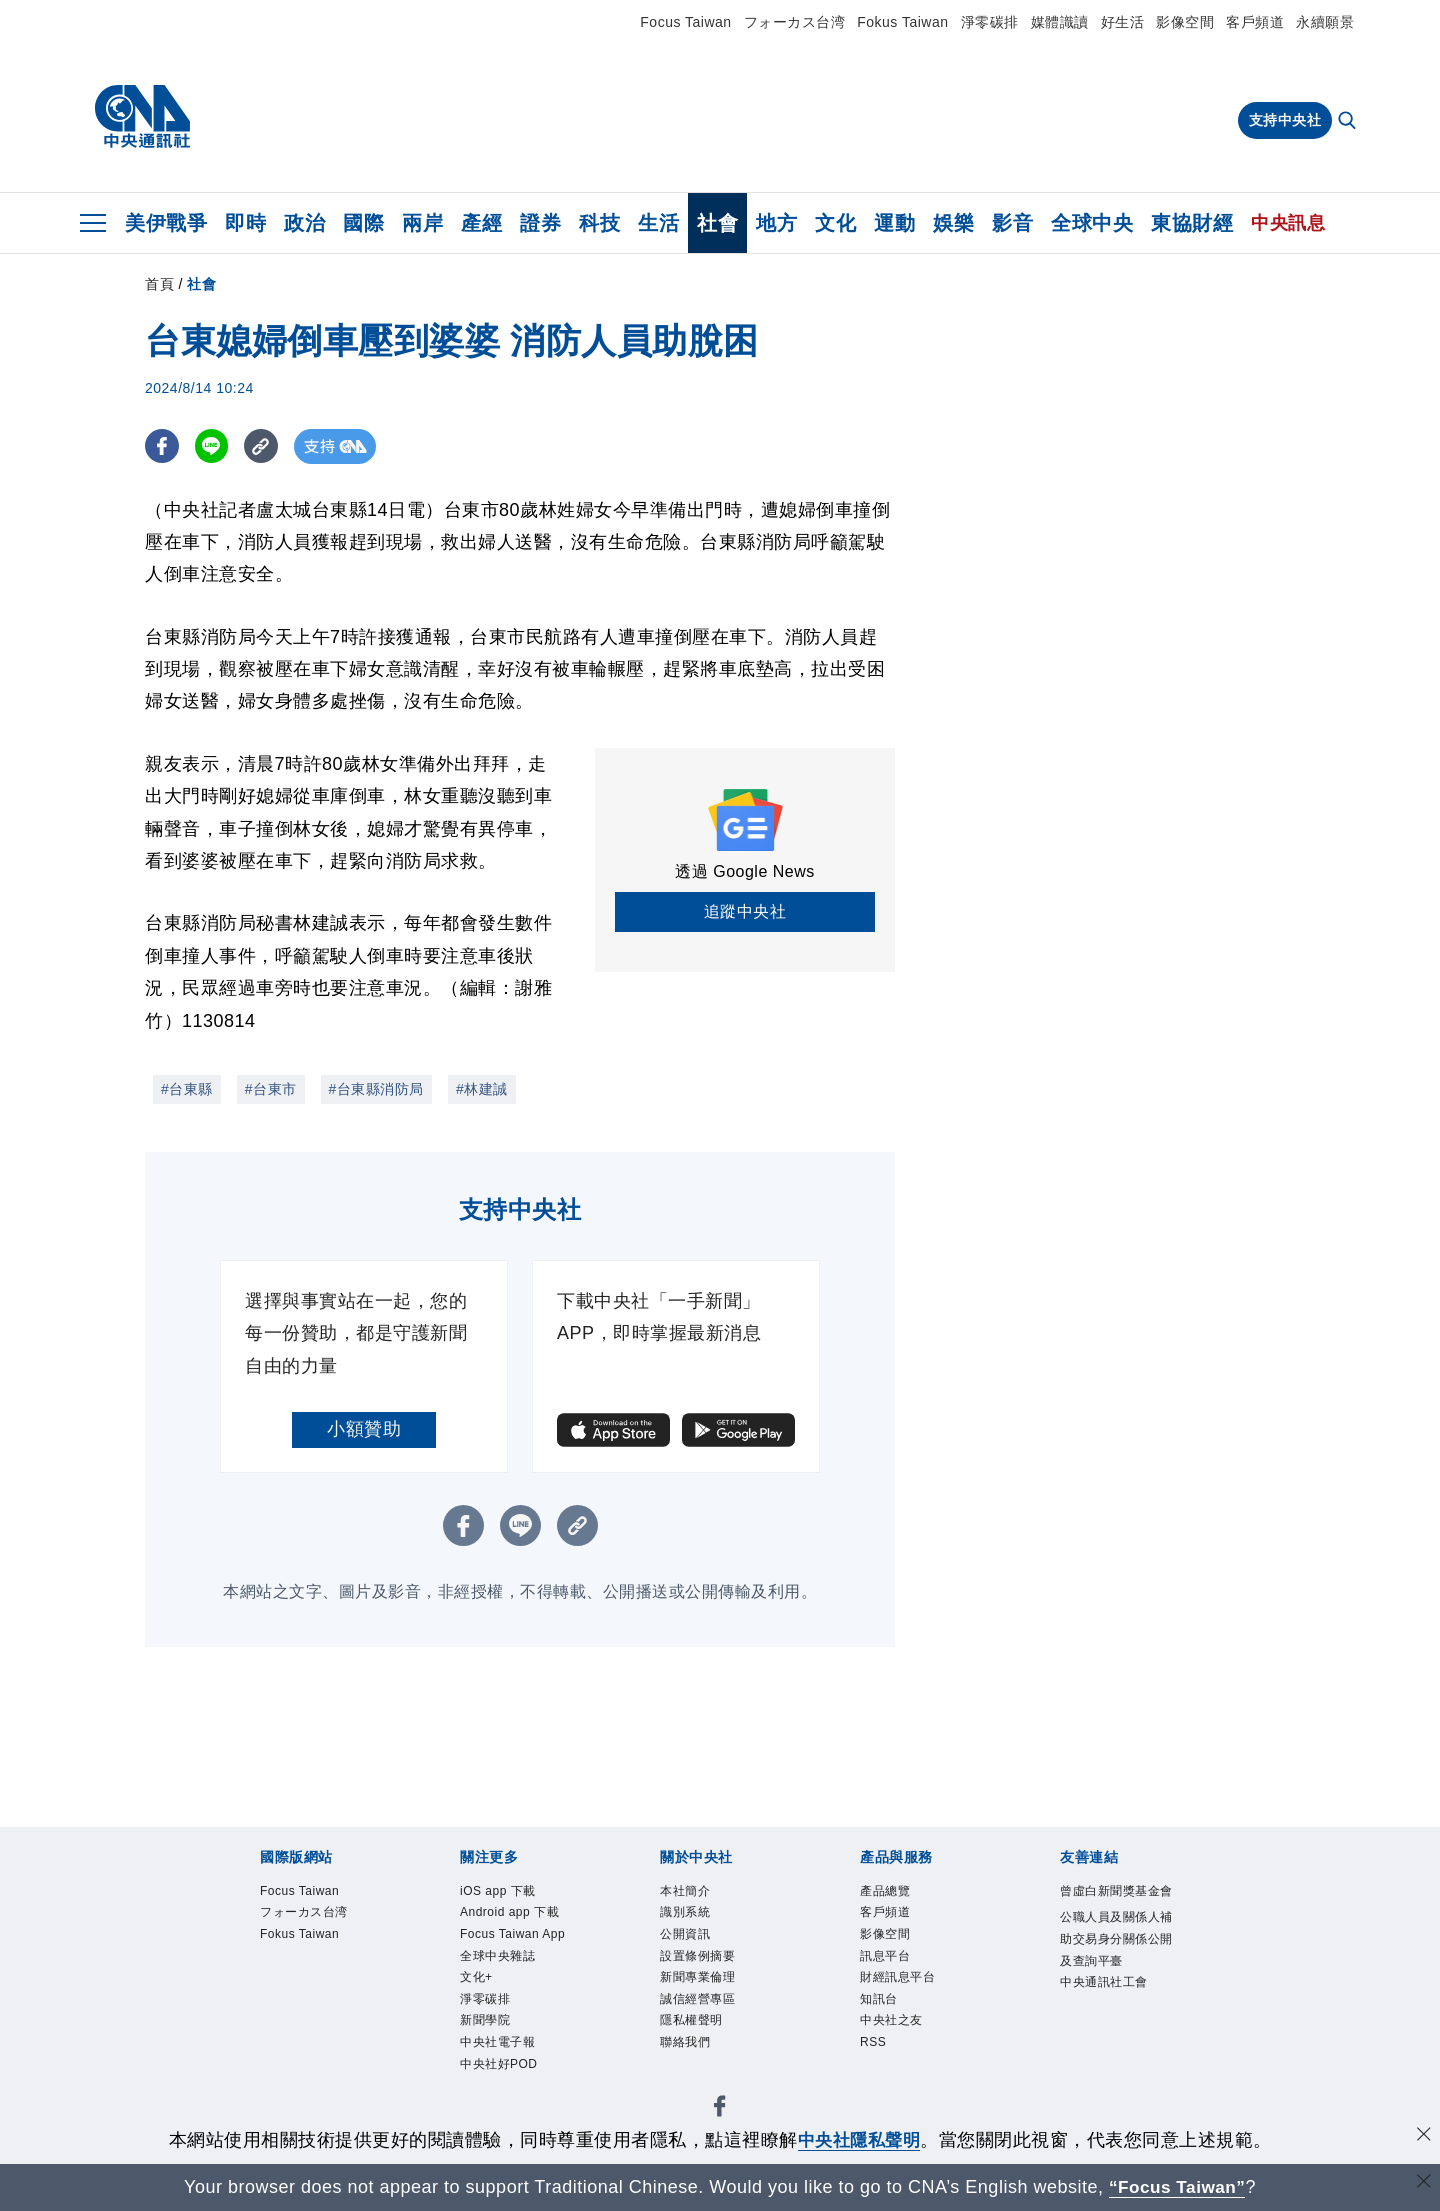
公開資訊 (685, 1934)
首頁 (159, 284)
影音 (1012, 223)
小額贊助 (364, 1429)
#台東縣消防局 (376, 1089)
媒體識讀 (1060, 22)
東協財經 (1192, 223)
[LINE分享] (213, 446)
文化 (835, 223)
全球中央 (1092, 223)
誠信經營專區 (697, 2000)
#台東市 (271, 1089)
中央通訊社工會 (1104, 1983)
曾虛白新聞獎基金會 (1116, 1891)
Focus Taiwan (685, 22)
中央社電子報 (497, 2043)
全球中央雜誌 (497, 1956)
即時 (245, 223)
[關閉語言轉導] (1423, 2184)
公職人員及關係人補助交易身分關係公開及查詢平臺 (1116, 1940)
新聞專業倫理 (697, 1978)
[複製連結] (264, 446)
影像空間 (1185, 22)
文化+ (476, 1978)
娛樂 (953, 223)
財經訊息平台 (897, 1978)
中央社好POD (499, 2065)
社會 (717, 223)
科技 (599, 223)
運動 (894, 223)
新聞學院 (485, 2021)
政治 (304, 223)
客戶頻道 (1255, 22)
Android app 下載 (510, 1913)
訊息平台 (885, 1956)
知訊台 (879, 2000)
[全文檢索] (1349, 122)
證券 (540, 223)
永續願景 (1325, 22)
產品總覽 (885, 1891)
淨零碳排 (990, 22)
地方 (776, 223)
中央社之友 (891, 2021)
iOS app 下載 (498, 1891)
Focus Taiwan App (513, 1934)
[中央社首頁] (142, 117)
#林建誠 (482, 1089)
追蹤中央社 (745, 911)
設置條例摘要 (697, 1956)
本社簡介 (685, 1891)
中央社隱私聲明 (859, 2140)
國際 (363, 223)
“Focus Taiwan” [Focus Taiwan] (1177, 2187)
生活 (658, 223)
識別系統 (685, 1913)
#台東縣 (187, 1089)
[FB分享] (162, 446)
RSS (873, 2043)
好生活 (1123, 22)
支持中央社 (1285, 120)
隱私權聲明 (691, 2021)
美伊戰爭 (166, 223)
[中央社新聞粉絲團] (720, 2111)
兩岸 (422, 223)
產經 (481, 223)
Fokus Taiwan (902, 22)
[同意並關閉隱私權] (1423, 2137)
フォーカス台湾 (795, 22)
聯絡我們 (685, 2043)
